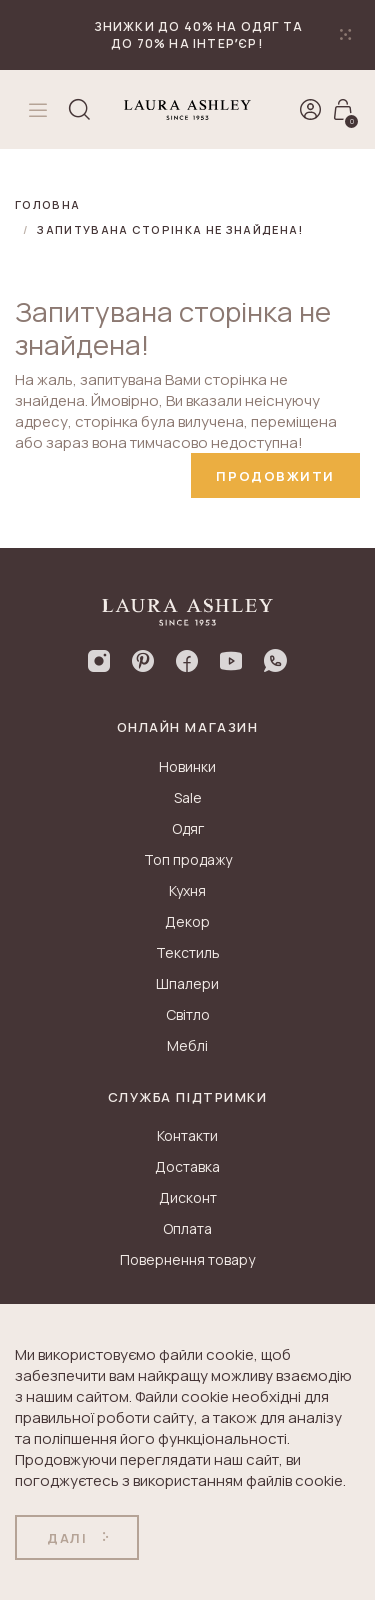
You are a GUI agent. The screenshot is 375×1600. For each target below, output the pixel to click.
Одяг (188, 828)
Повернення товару (187, 1259)
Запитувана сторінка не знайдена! (170, 229)
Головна (47, 204)
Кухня (187, 890)
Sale (188, 797)
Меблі (187, 1045)
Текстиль (188, 952)
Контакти (187, 1135)
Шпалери (187, 983)
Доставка (187, 1166)
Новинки (187, 766)
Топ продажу (188, 859)
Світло (188, 1014)
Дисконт (188, 1197)
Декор (187, 921)
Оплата (187, 1228)
